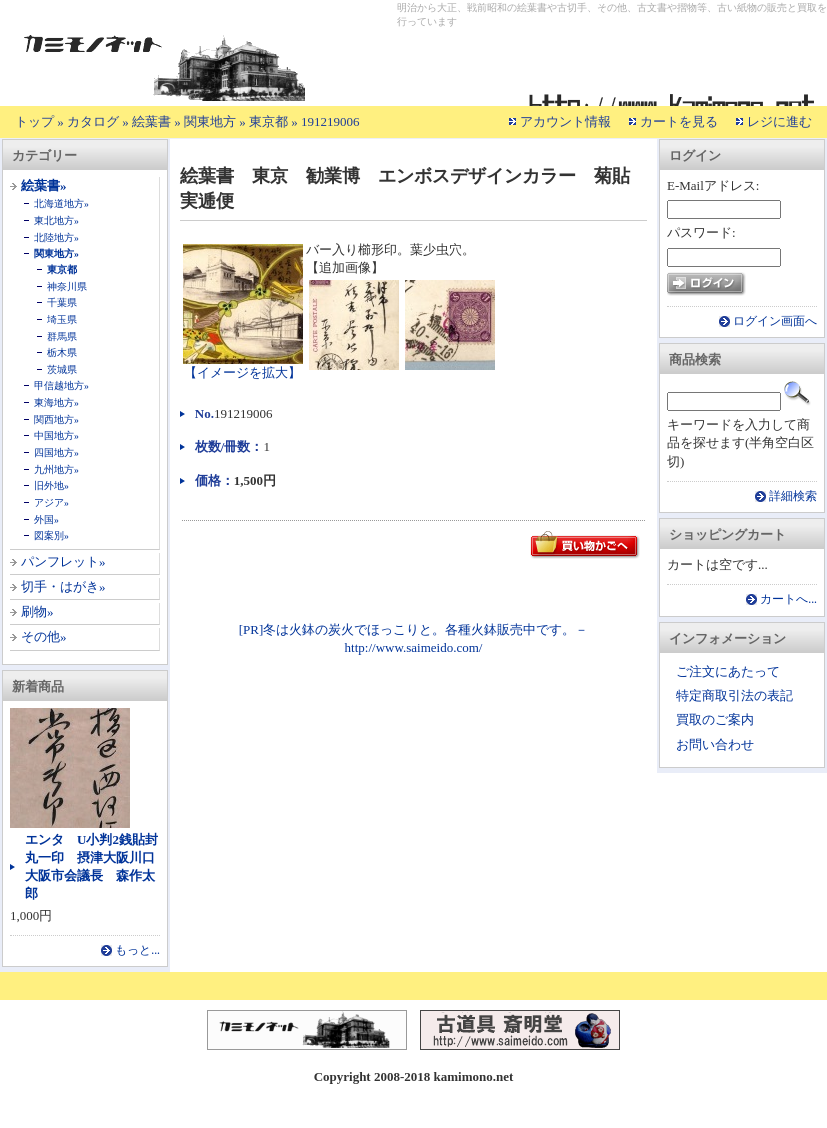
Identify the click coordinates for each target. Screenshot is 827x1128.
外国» (46, 519)
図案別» (51, 535)
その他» (44, 636)
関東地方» (56, 253)
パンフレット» (63, 561)
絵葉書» (44, 185)
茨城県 (62, 369)
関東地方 (210, 121)
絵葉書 (151, 121)
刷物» (37, 611)
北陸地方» (56, 237)
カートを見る (679, 121)
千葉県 (62, 302)
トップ (34, 121)
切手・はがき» (63, 586)
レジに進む (779, 121)
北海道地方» (61, 203)
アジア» (51, 502)
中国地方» (56, 435)
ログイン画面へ (775, 321)
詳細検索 (793, 496)
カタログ (93, 121)
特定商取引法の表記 (734, 695)
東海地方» (56, 402)
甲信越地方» (61, 385)
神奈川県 (67, 286)
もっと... (137, 950)
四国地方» (56, 452)
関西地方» (56, 419)
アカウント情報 (565, 121)
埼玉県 (62, 319)
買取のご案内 (715, 719)
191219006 (330, 121)
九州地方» (56, 469)
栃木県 (62, 352)
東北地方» (56, 220)
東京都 (268, 121)
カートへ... (788, 599)
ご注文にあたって (728, 671)
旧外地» (51, 485)
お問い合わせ (715, 744)
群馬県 (62, 336)
